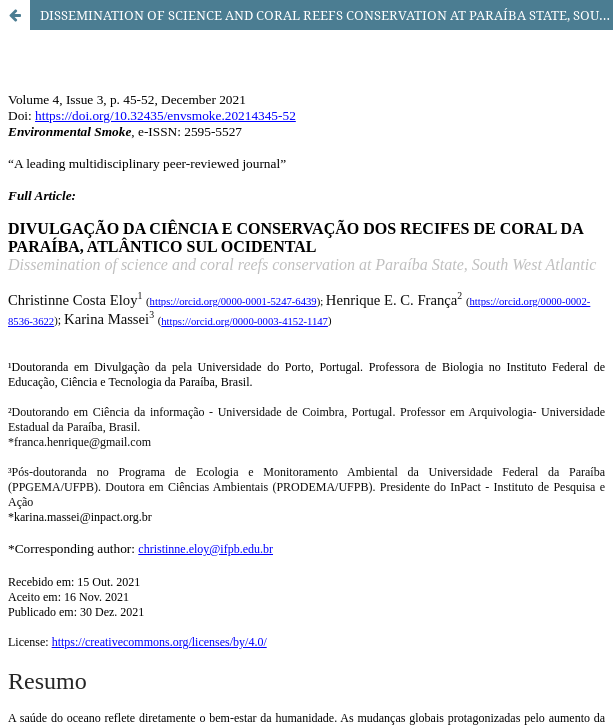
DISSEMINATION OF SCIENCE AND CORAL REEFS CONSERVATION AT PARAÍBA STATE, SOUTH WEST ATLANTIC (326, 15)
